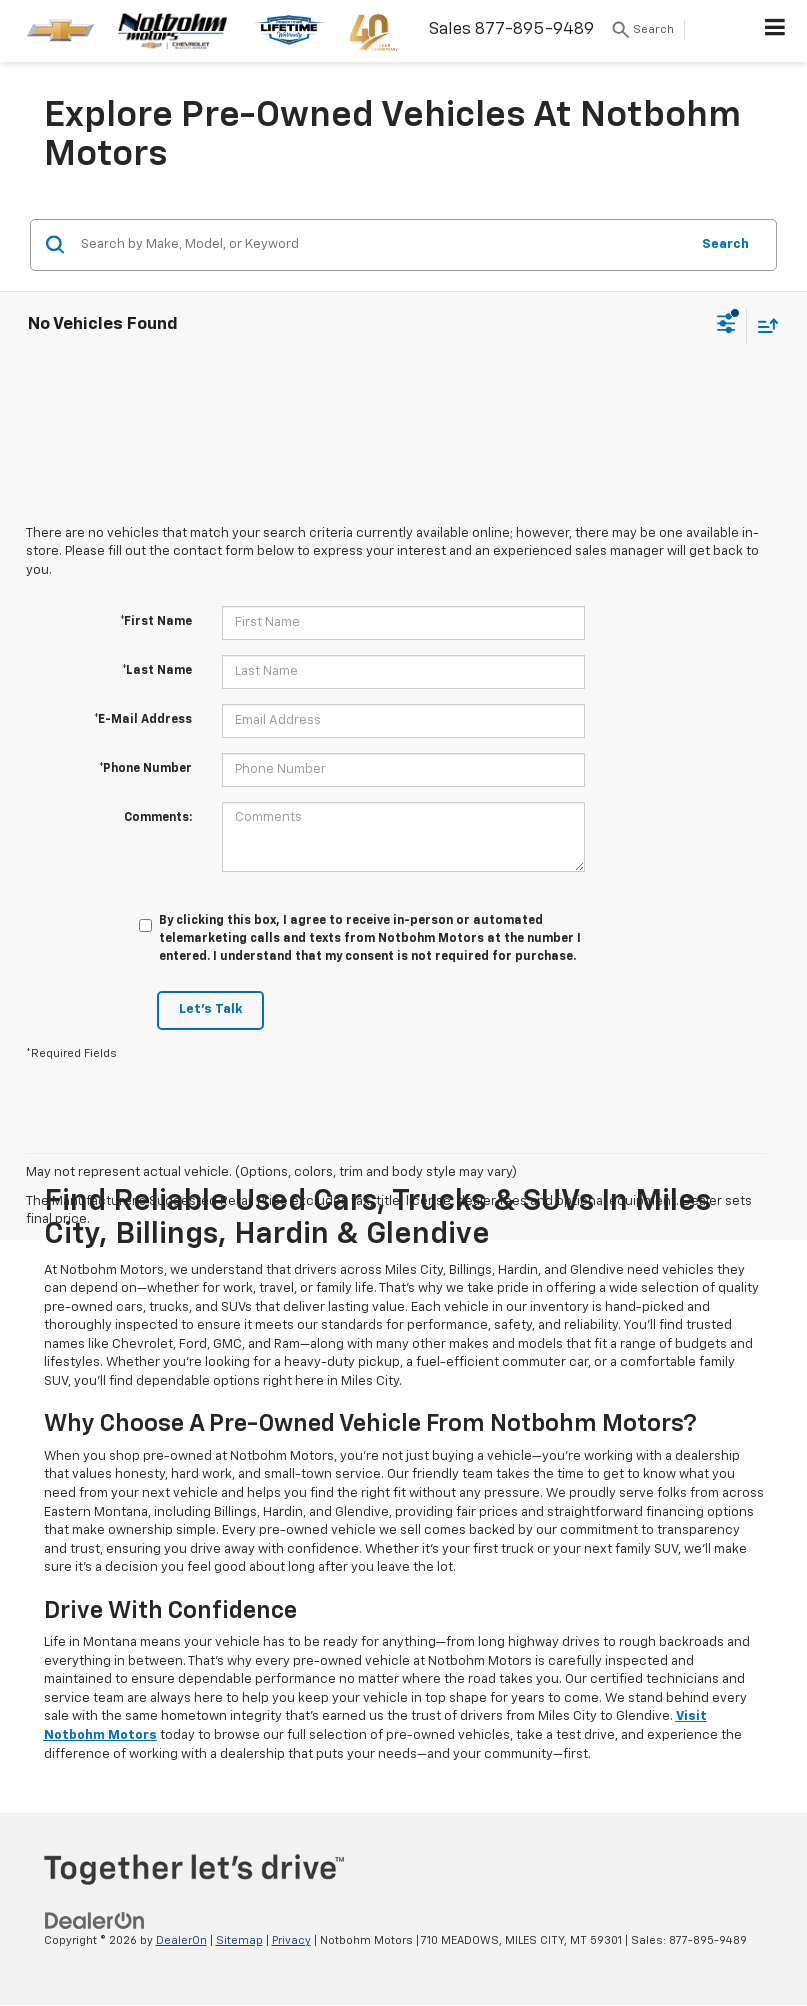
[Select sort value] (763, 325)
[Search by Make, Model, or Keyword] (382, 245)
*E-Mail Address (143, 720)
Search (725, 244)
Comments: (158, 818)
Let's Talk (210, 1009)
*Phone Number (145, 769)
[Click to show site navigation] (775, 31)
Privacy (291, 1940)
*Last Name (157, 671)
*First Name (156, 622)
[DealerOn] (95, 1920)
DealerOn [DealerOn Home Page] (181, 1940)
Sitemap (239, 1940)
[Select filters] (726, 326)
